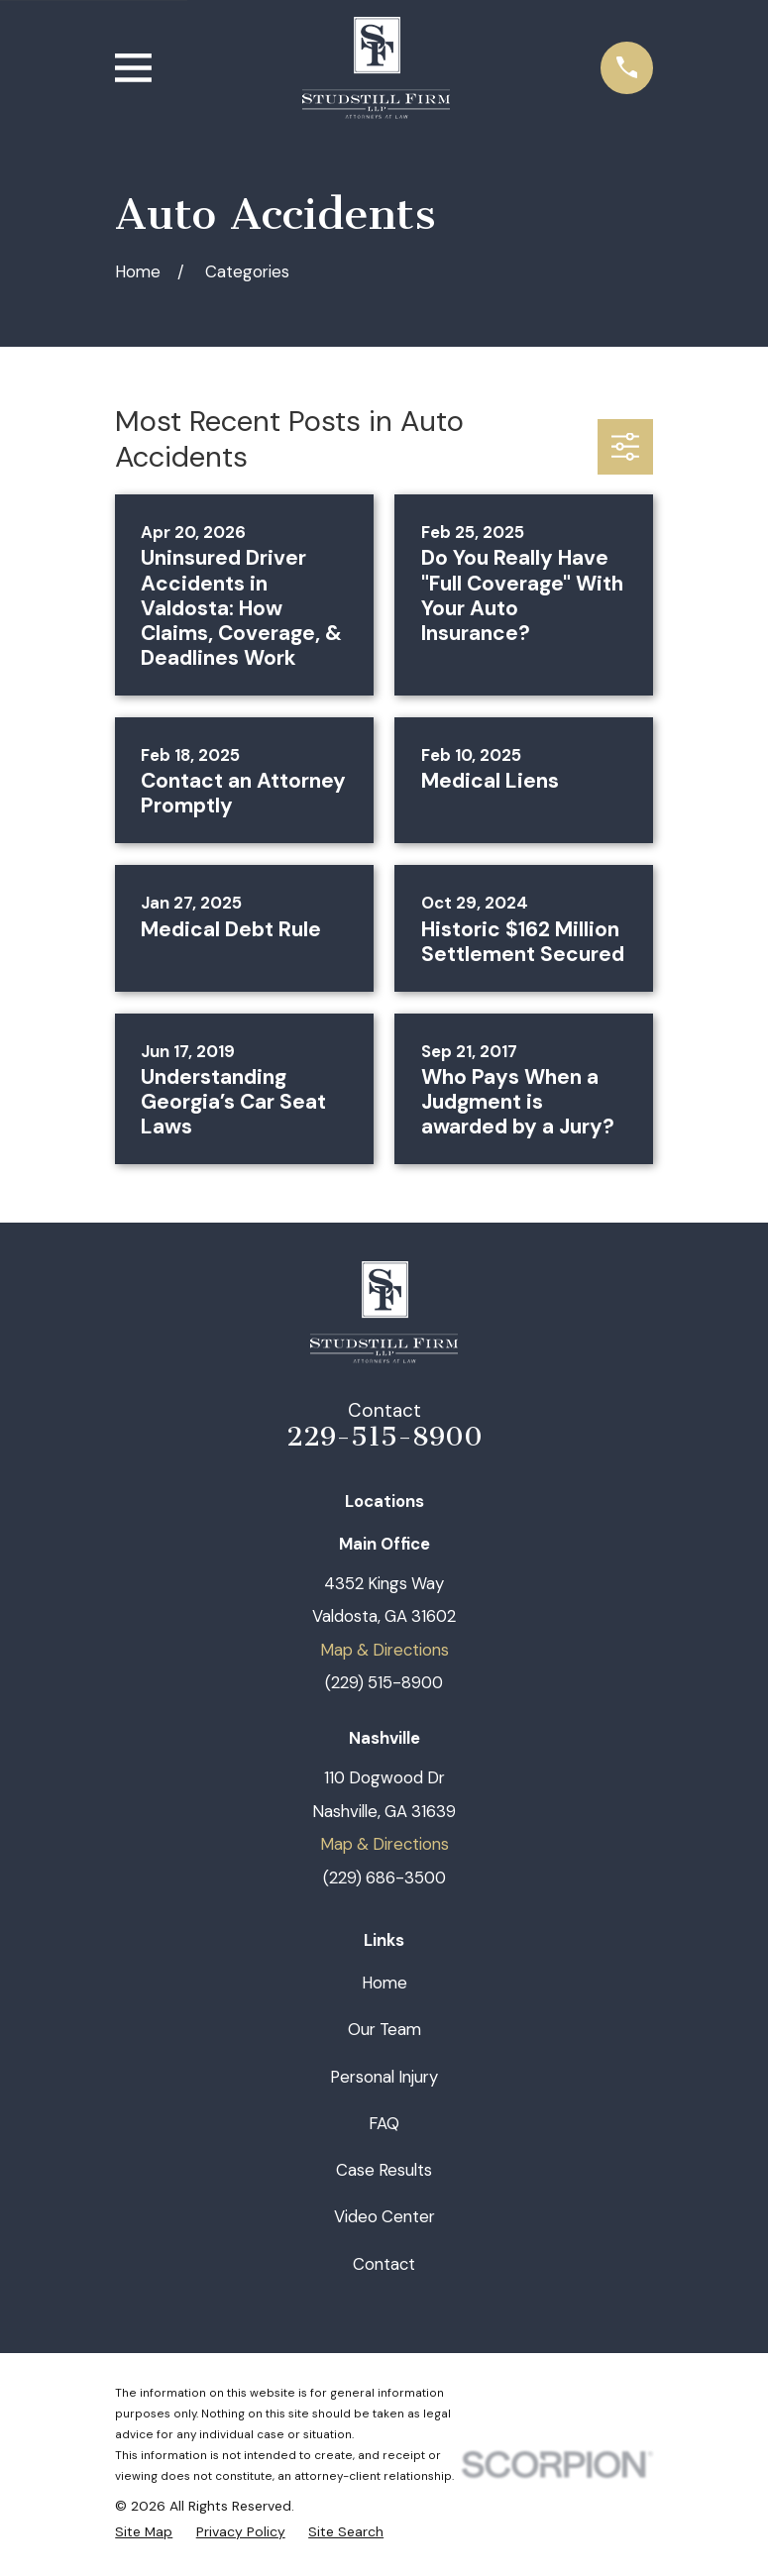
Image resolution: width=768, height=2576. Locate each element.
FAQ (384, 2123)
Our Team (384, 2029)
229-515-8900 (384, 1436)
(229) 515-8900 (384, 1682)
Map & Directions (384, 1650)
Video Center (384, 2216)
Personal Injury (384, 2077)
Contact (384, 2264)
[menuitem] (143, 2532)
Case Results (384, 2170)
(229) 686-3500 (384, 1877)
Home (384, 1982)
